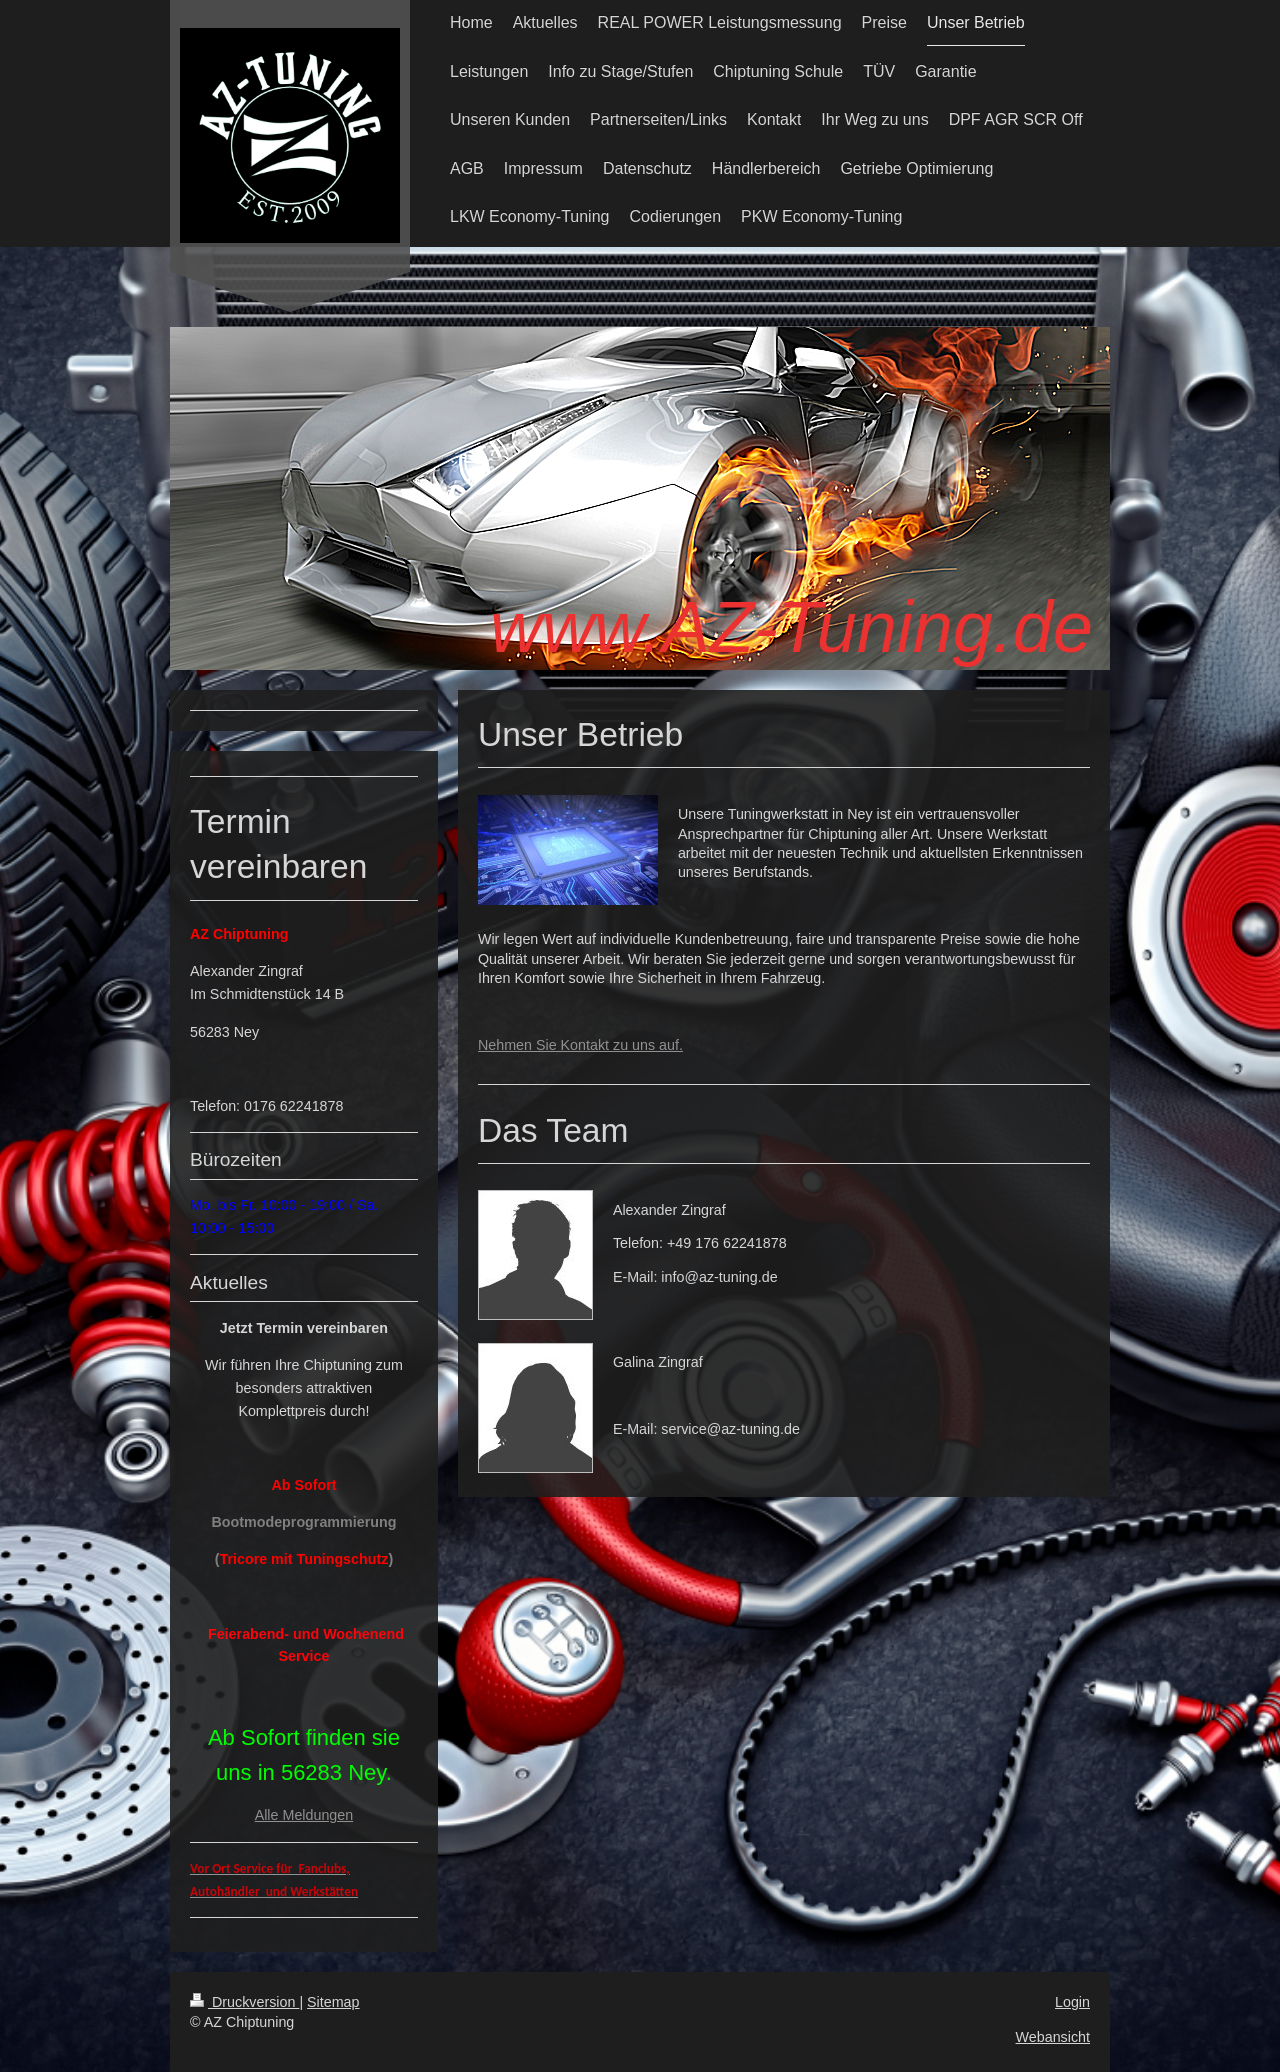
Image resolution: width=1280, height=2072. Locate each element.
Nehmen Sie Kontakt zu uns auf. (580, 1045)
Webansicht (1053, 2037)
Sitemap (333, 2002)
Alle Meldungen (304, 1815)
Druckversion (244, 2002)
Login (1072, 2002)
